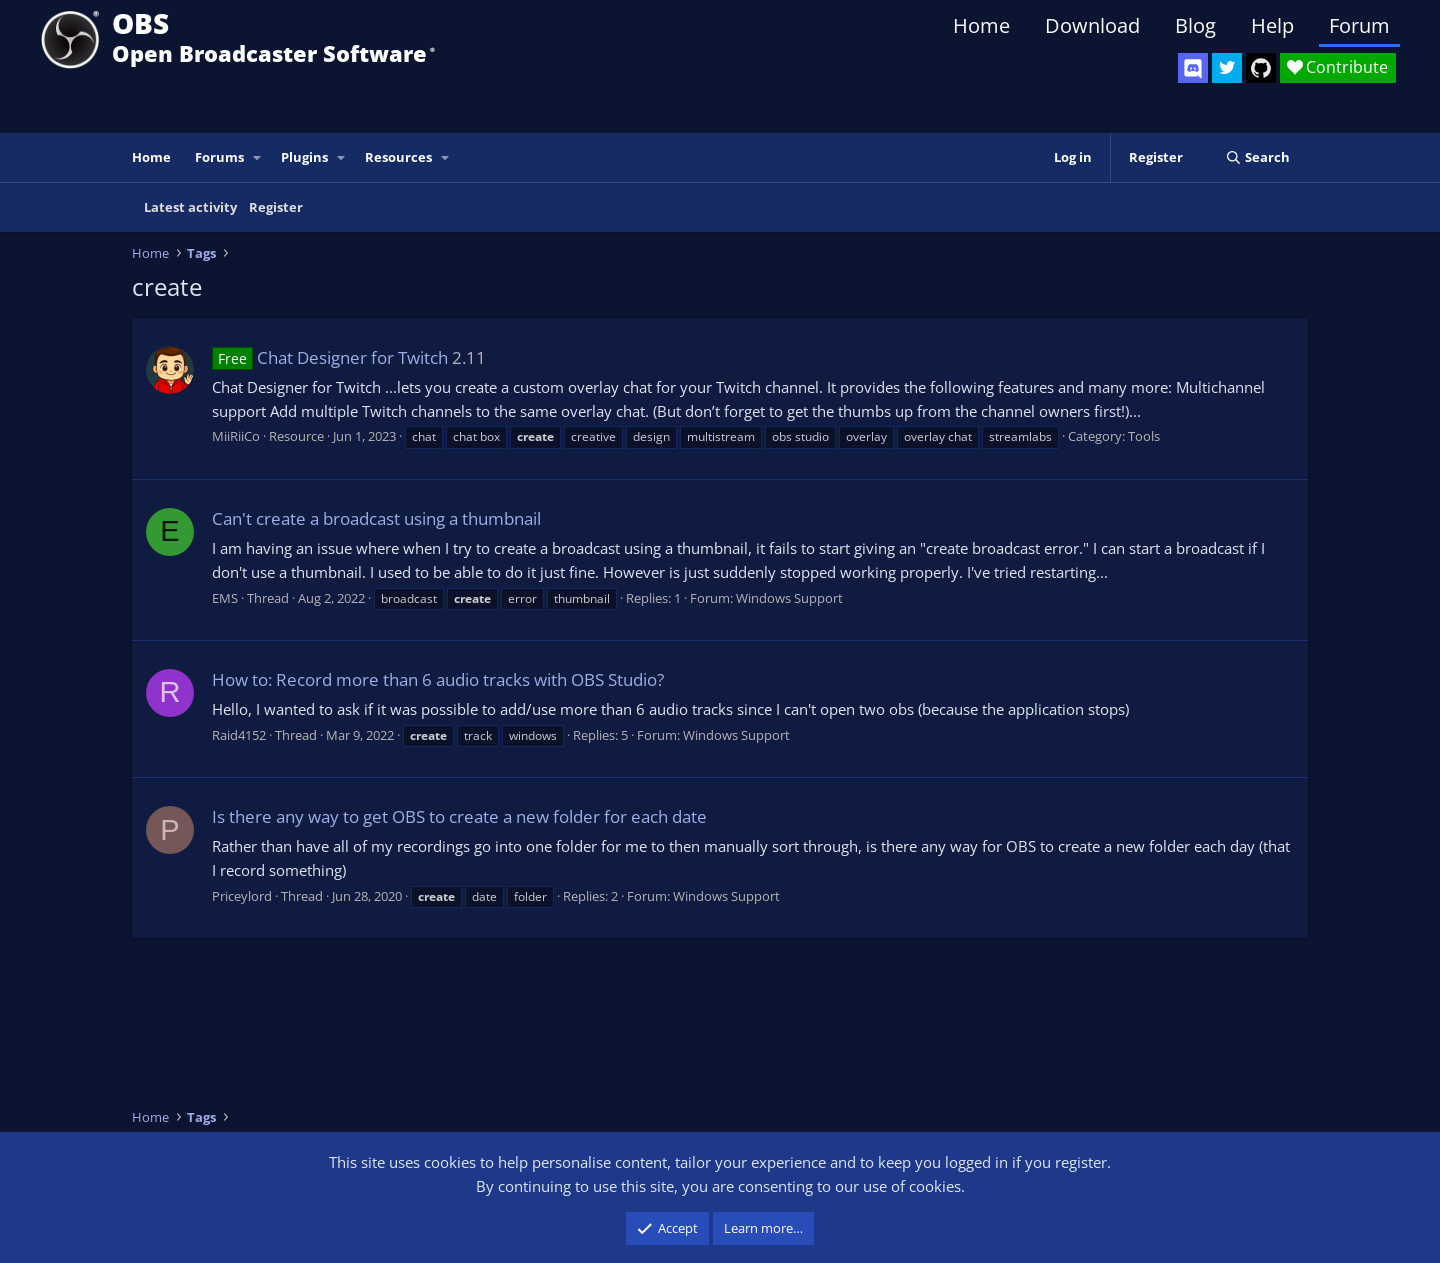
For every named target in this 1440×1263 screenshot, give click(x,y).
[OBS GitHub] (1261, 68)
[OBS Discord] (1193, 68)
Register (276, 207)
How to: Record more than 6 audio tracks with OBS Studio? (438, 679)
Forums (219, 157)
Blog (1195, 25)
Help (1272, 25)
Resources (398, 157)
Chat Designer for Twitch (330, 357)
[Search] (1257, 157)
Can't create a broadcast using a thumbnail (376, 518)
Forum (1359, 25)
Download (1092, 25)
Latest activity (190, 207)
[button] (258, 157)
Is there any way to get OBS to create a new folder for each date (459, 816)
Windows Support (789, 598)
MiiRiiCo (236, 436)
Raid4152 (239, 735)
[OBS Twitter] (1227, 68)
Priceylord (242, 896)
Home (981, 25)
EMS (225, 598)
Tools (1144, 436)
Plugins (304, 157)
